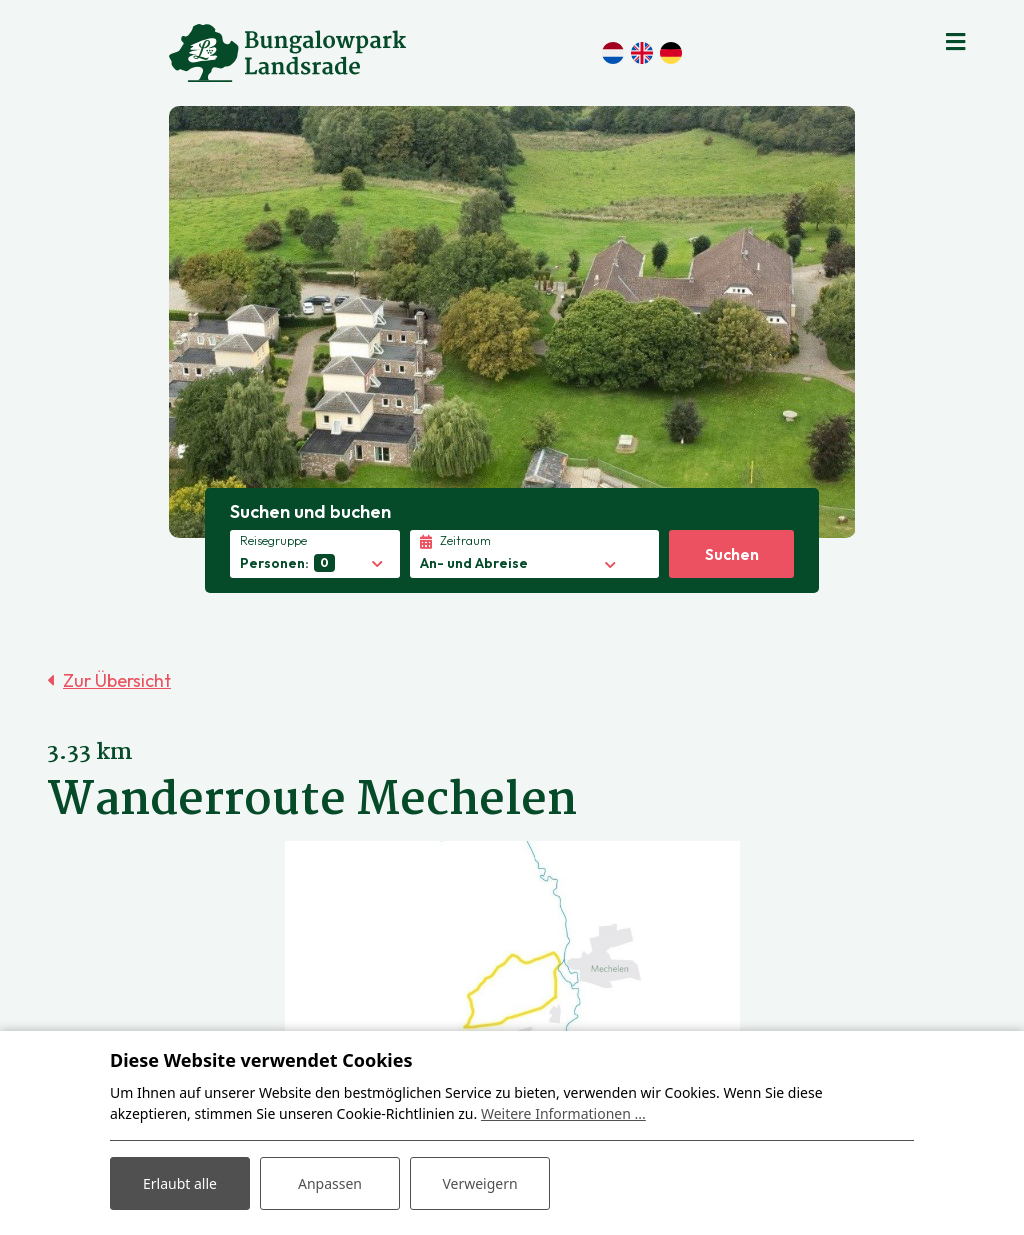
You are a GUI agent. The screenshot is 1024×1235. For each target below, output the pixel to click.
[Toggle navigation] (955, 40)
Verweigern (479, 1183)
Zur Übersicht (117, 680)
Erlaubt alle (180, 1183)
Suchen (732, 554)
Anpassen (330, 1183)
